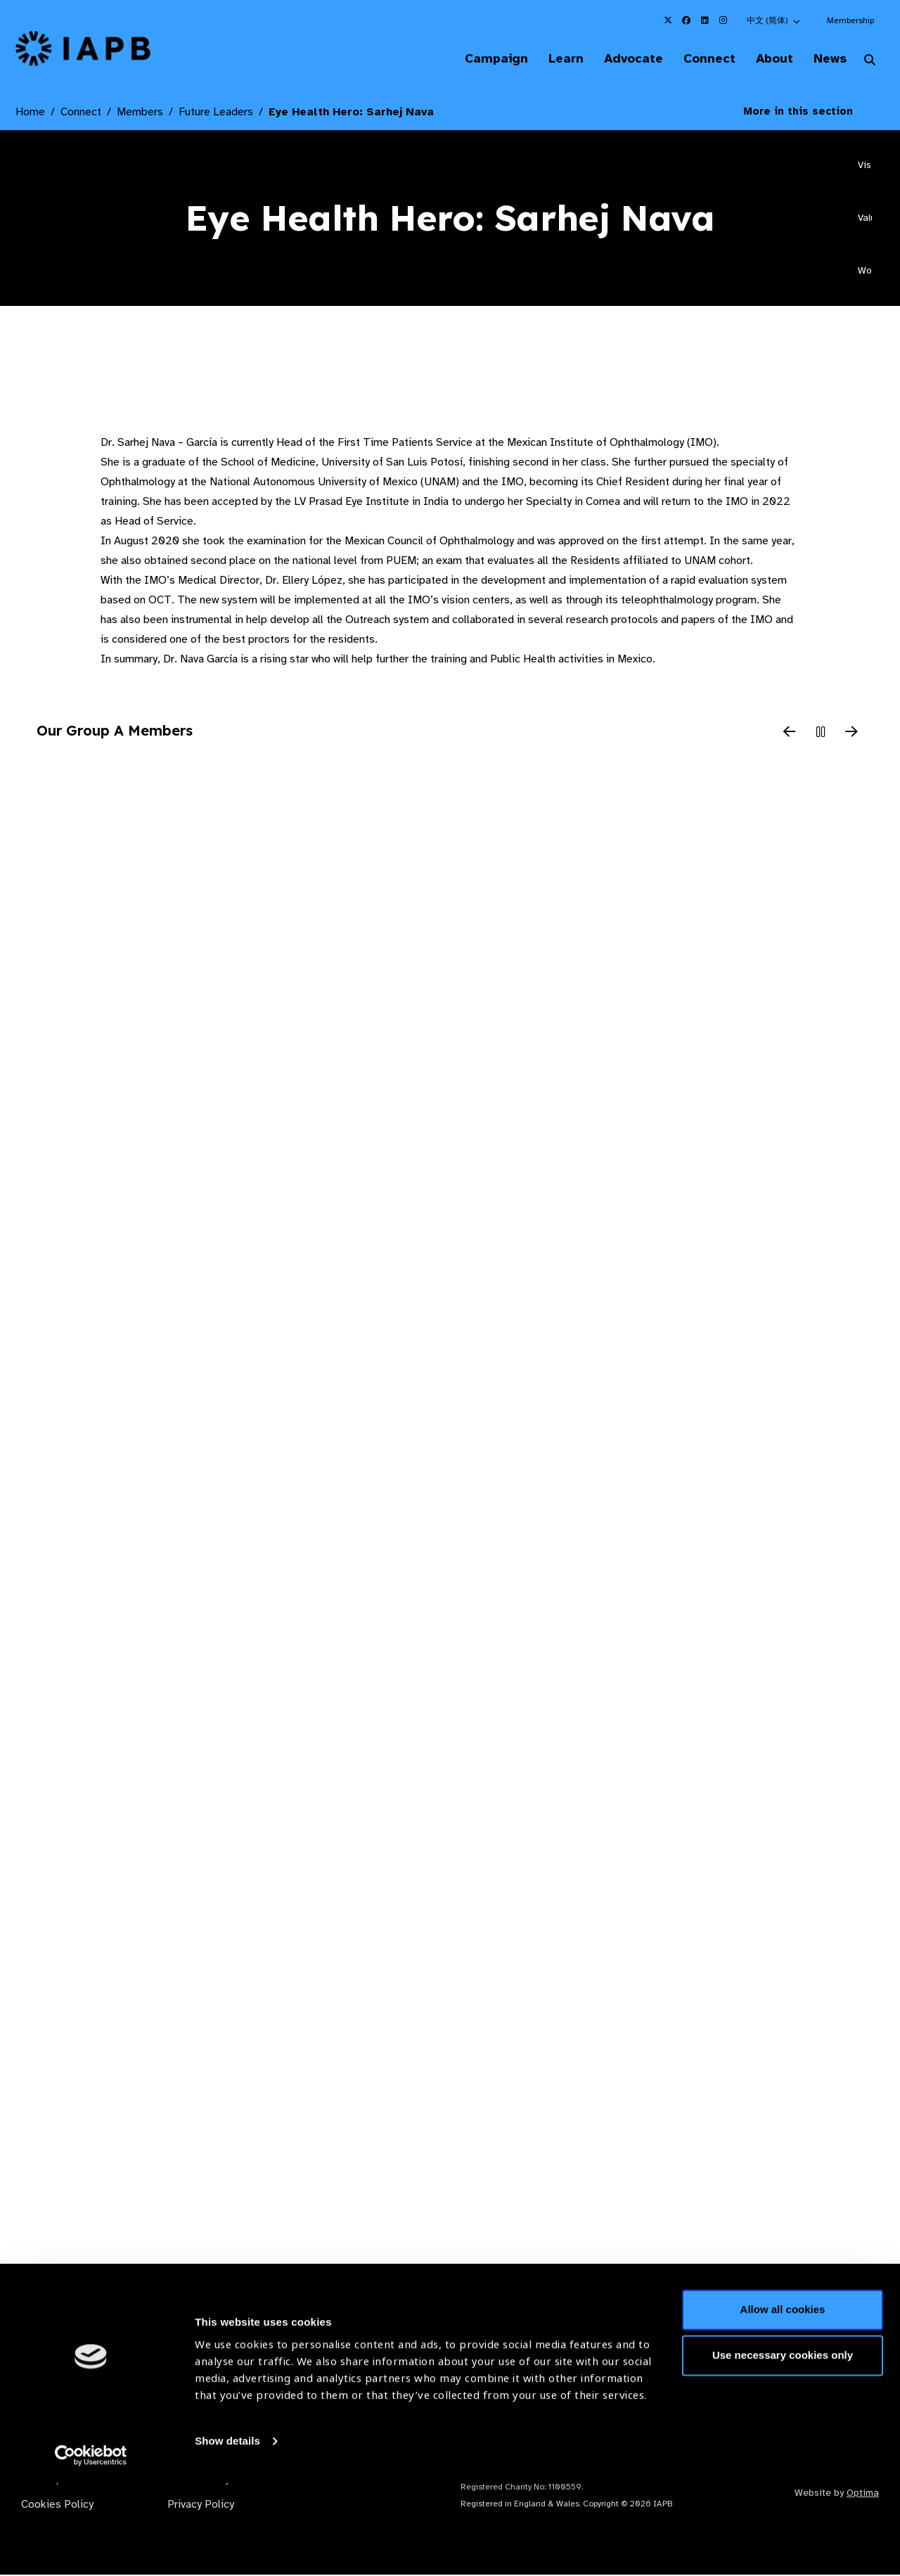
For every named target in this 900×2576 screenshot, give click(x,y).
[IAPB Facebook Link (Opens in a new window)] (686, 20)
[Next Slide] (851, 734)
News (826, 59)
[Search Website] (869, 62)
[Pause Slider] (820, 734)
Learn (548, 59)
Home (30, 113)
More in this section (808, 112)
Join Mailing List (808, 2343)
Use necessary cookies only (782, 2448)
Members (140, 113)
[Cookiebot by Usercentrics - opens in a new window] (91, 2548)
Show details (227, 2534)
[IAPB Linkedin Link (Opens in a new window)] (704, 20)
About (767, 59)
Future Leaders (216, 113)
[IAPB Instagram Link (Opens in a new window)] (722, 20)
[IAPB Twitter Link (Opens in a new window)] (668, 20)
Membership (850, 20)
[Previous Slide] (789, 734)
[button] (774, 20)
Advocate (619, 59)
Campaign (475, 59)
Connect (699, 59)
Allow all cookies (782, 2403)
